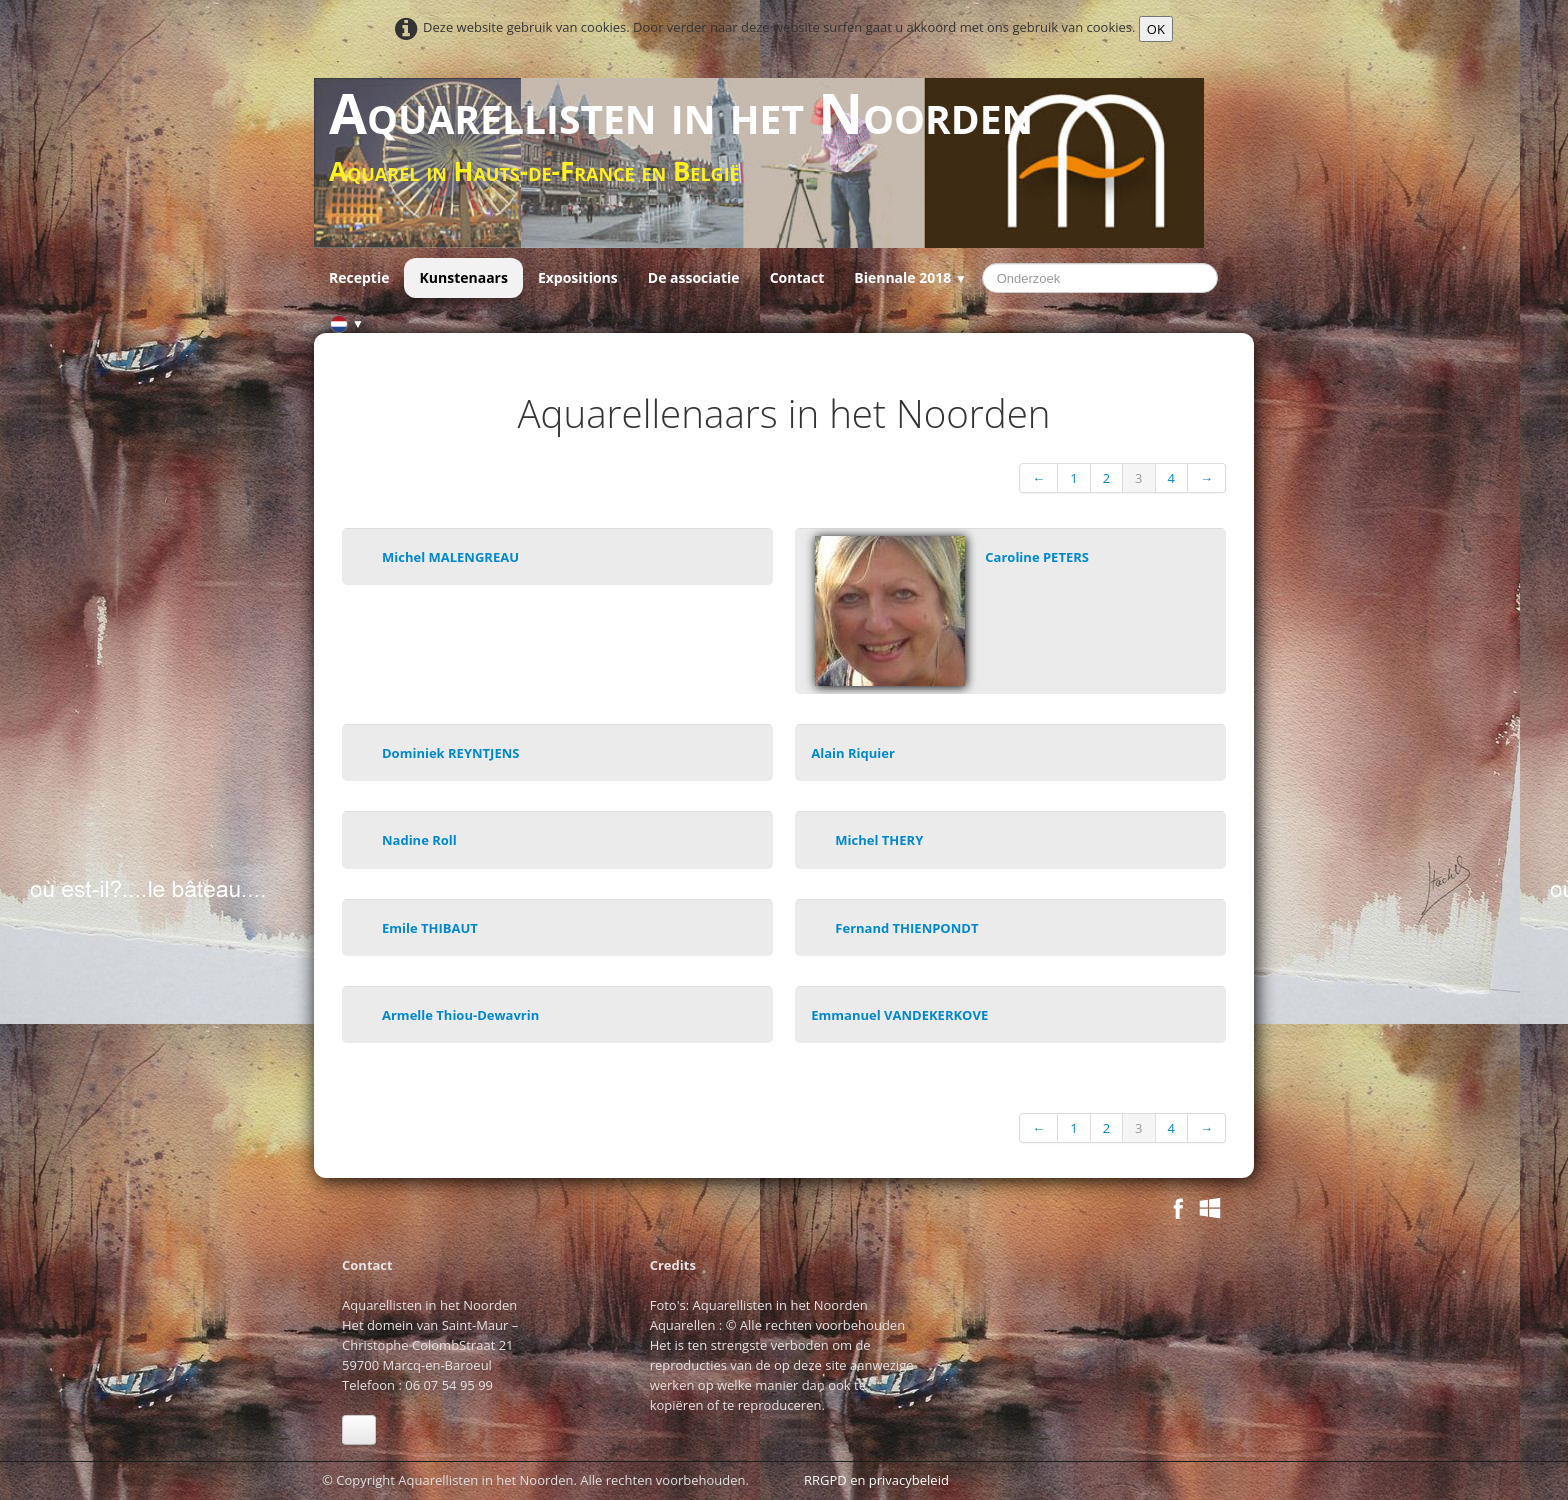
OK (1156, 29)
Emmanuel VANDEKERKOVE (899, 1015)
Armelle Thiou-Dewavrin (460, 1015)
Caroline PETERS (1037, 557)
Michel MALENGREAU (450, 557)
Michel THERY (879, 840)
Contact (797, 277)
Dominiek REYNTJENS (450, 753)
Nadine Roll (419, 840)
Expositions (578, 277)
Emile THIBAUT (430, 928)
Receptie (359, 277)
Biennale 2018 (910, 277)
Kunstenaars (463, 277)
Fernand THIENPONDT (906, 928)
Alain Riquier (853, 753)
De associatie (694, 277)
